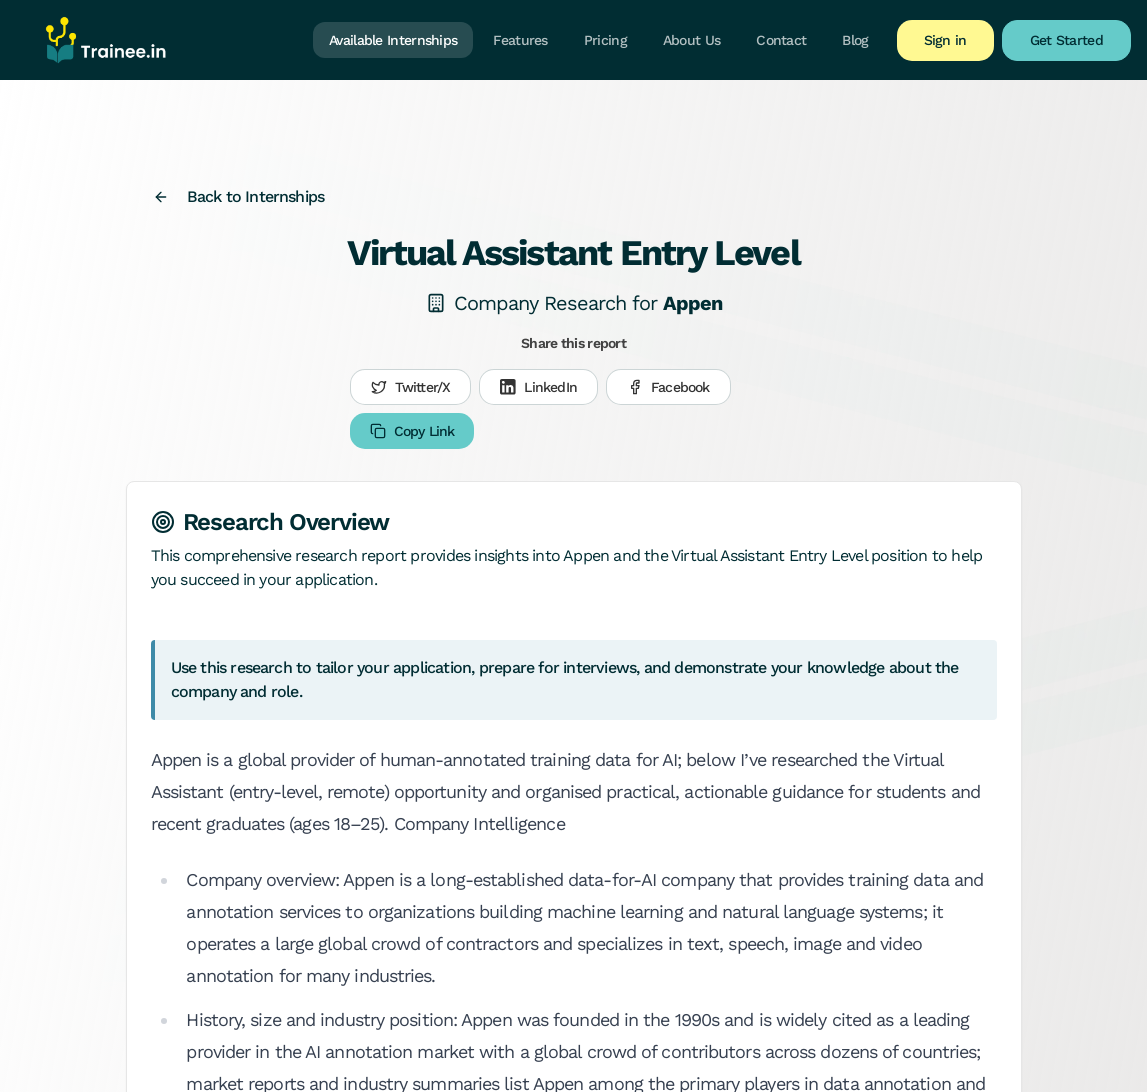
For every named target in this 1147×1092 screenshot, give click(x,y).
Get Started (1066, 40)
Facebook (668, 387)
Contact (781, 40)
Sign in (945, 40)
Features (520, 40)
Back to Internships (239, 196)
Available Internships (393, 40)
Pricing (605, 40)
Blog (855, 40)
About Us (691, 40)
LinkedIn (538, 387)
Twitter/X (411, 387)
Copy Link (412, 431)
